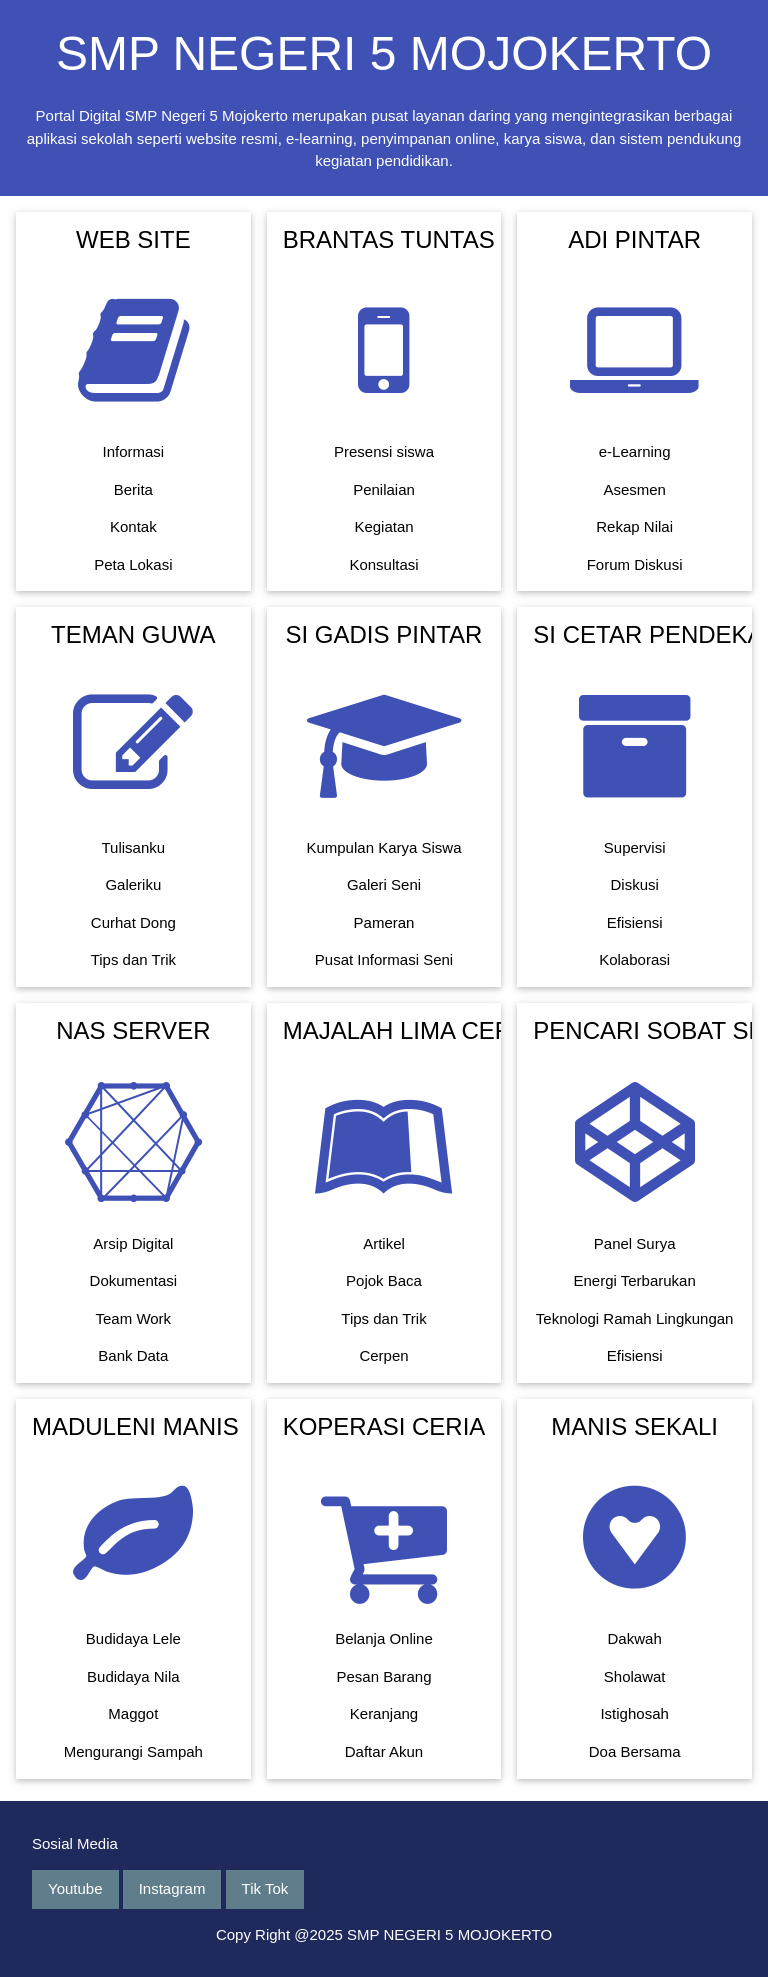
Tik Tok (265, 1888)
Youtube (75, 1888)
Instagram (172, 1888)
